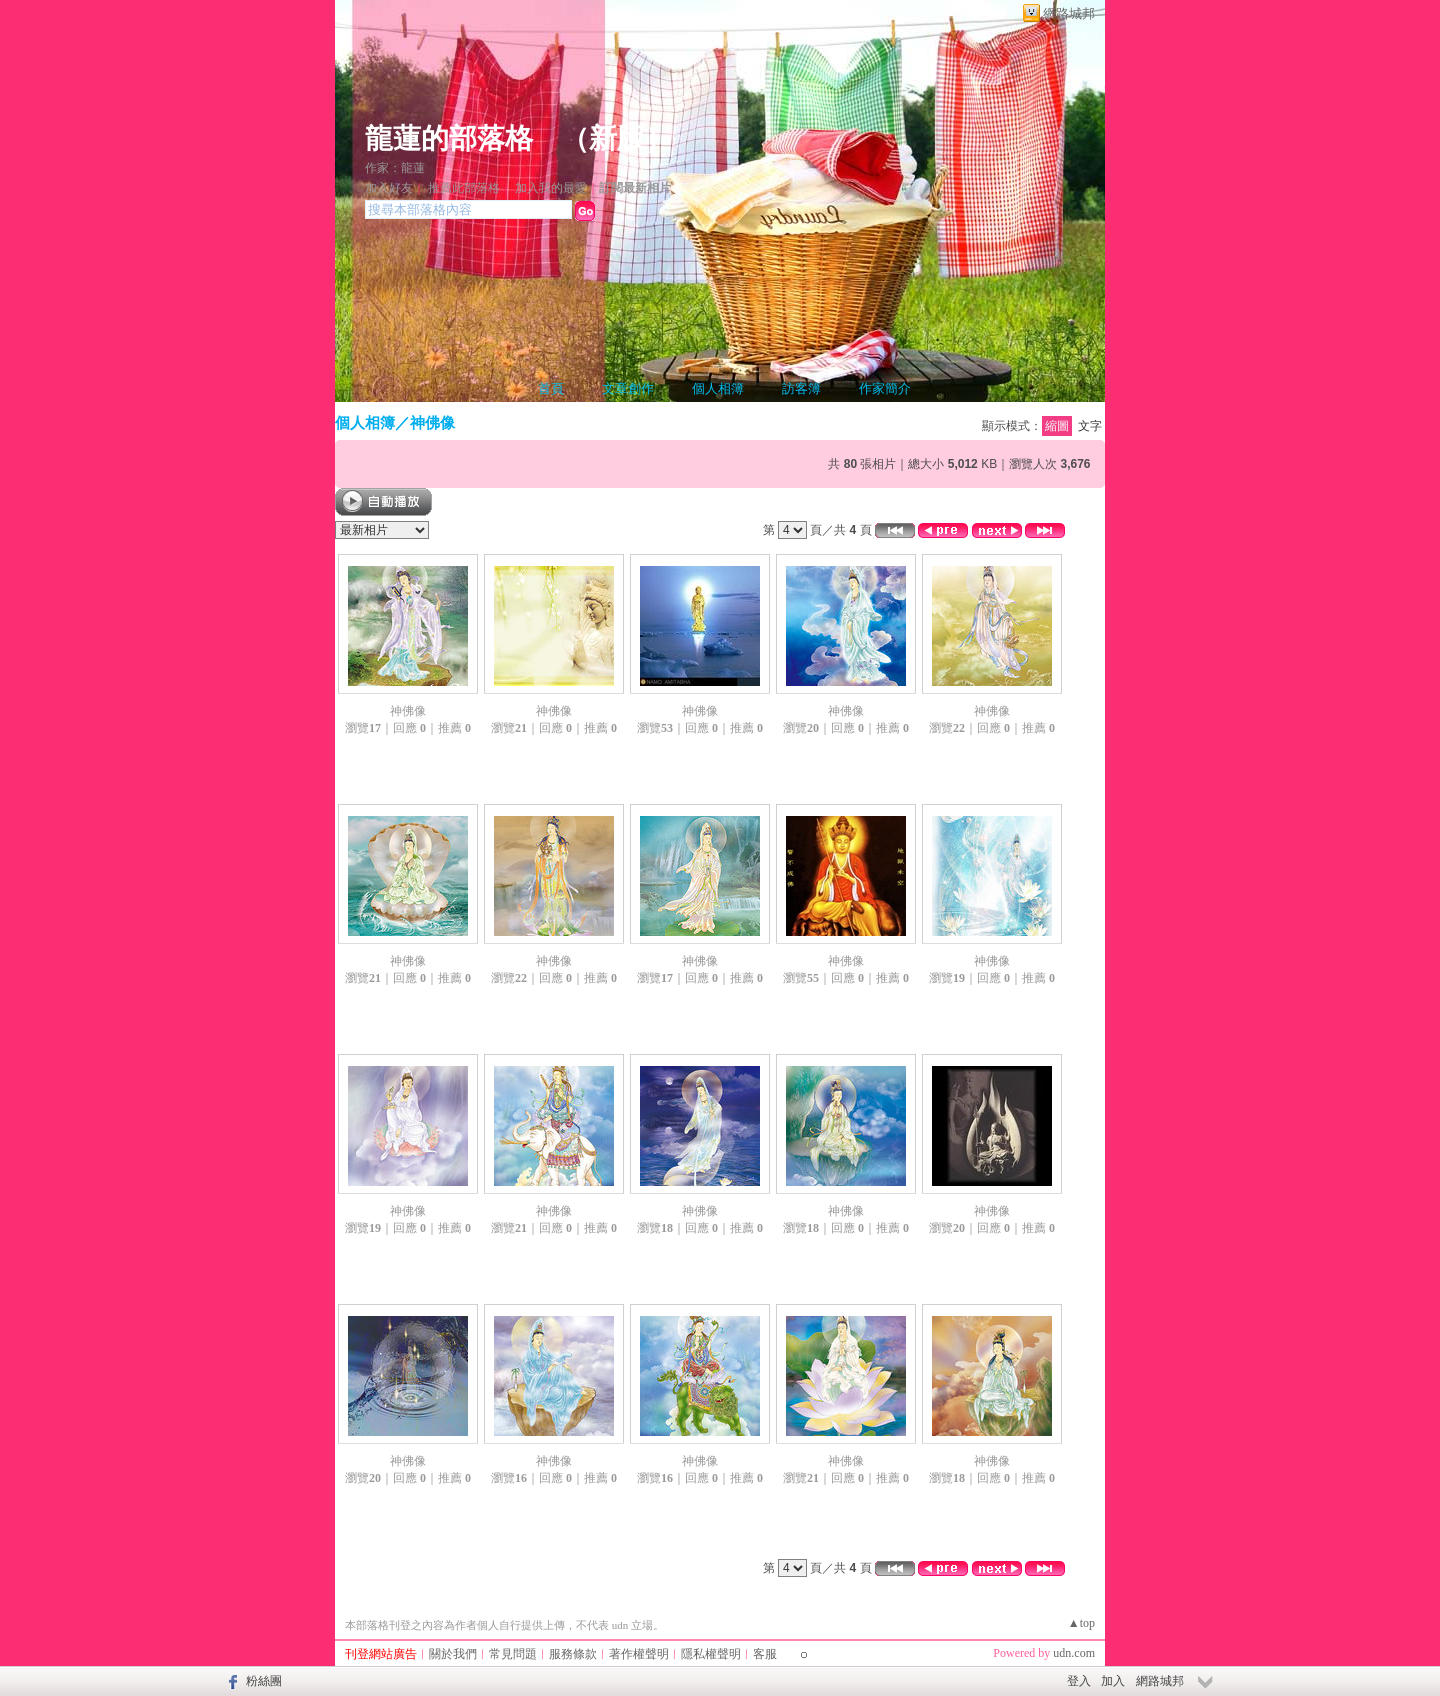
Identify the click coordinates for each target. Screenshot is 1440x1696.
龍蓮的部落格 (449, 138)
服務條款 (573, 1654)
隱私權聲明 (711, 1654)
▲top (1081, 1623)
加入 (1113, 1681)
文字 (1090, 426)
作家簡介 (885, 388)
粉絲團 (264, 1681)
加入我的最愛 (551, 188)
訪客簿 (801, 388)
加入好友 (389, 188)
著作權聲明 (639, 1654)
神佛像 (432, 422)
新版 (617, 138)
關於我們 (453, 1654)
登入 (1079, 1681)
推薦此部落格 (464, 188)
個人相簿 (718, 388)
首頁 (551, 388)
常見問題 (513, 1654)
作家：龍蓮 (395, 168)
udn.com (1074, 1653)
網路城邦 (1069, 13)
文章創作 (628, 388)
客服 (765, 1654)
